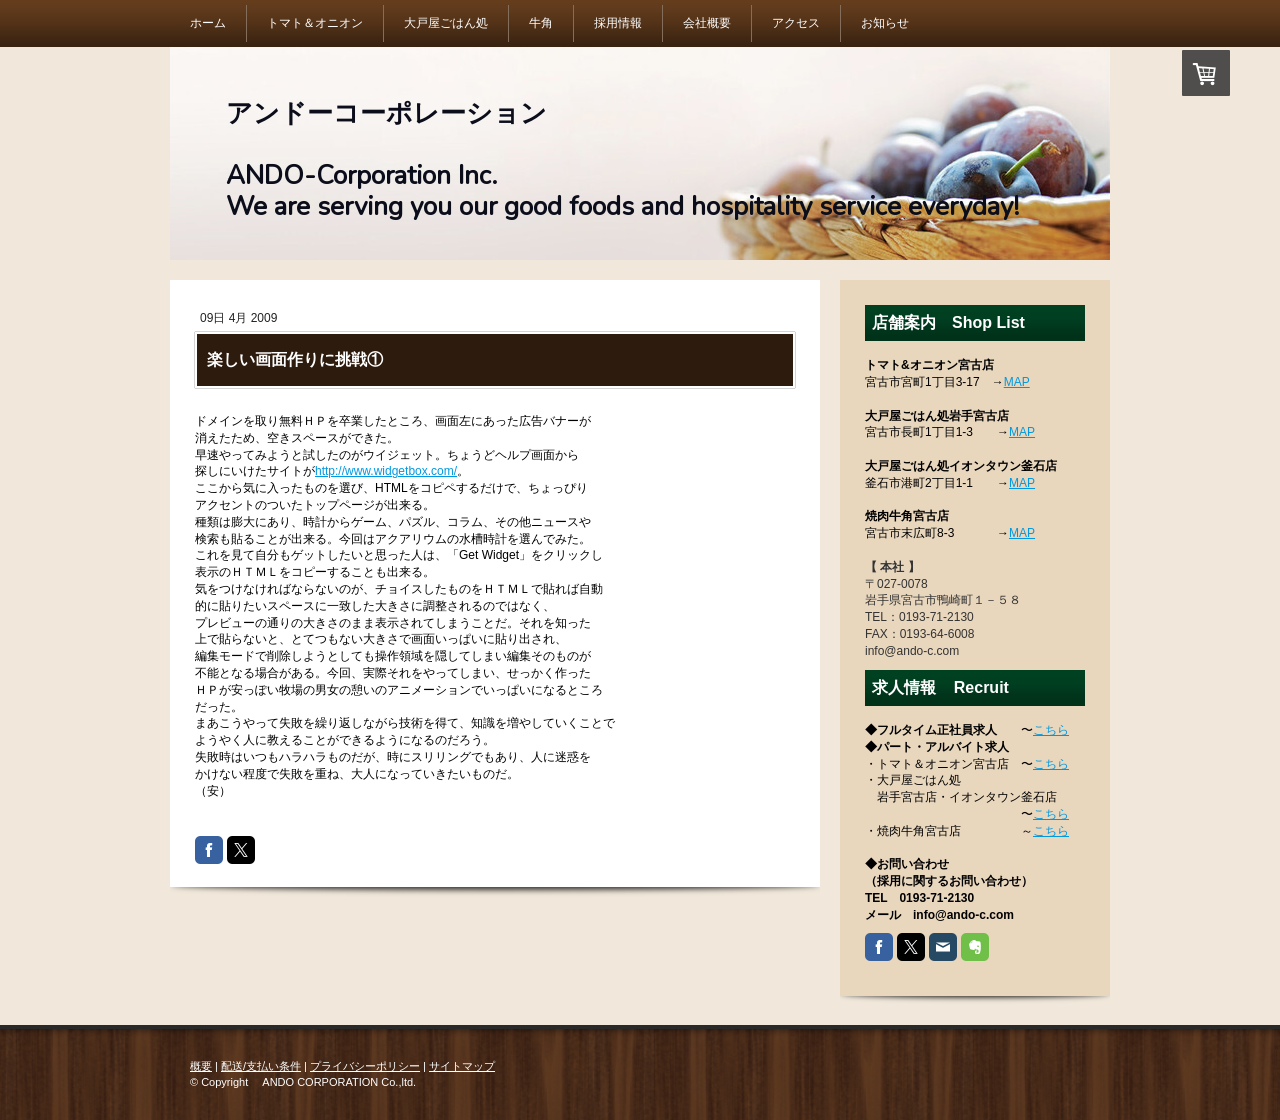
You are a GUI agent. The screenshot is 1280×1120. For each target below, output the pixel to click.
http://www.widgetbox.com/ (386, 471)
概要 (201, 1066)
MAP (1017, 382)
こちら (1051, 730)
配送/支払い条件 (261, 1066)
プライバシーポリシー (365, 1066)
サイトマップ (462, 1066)
